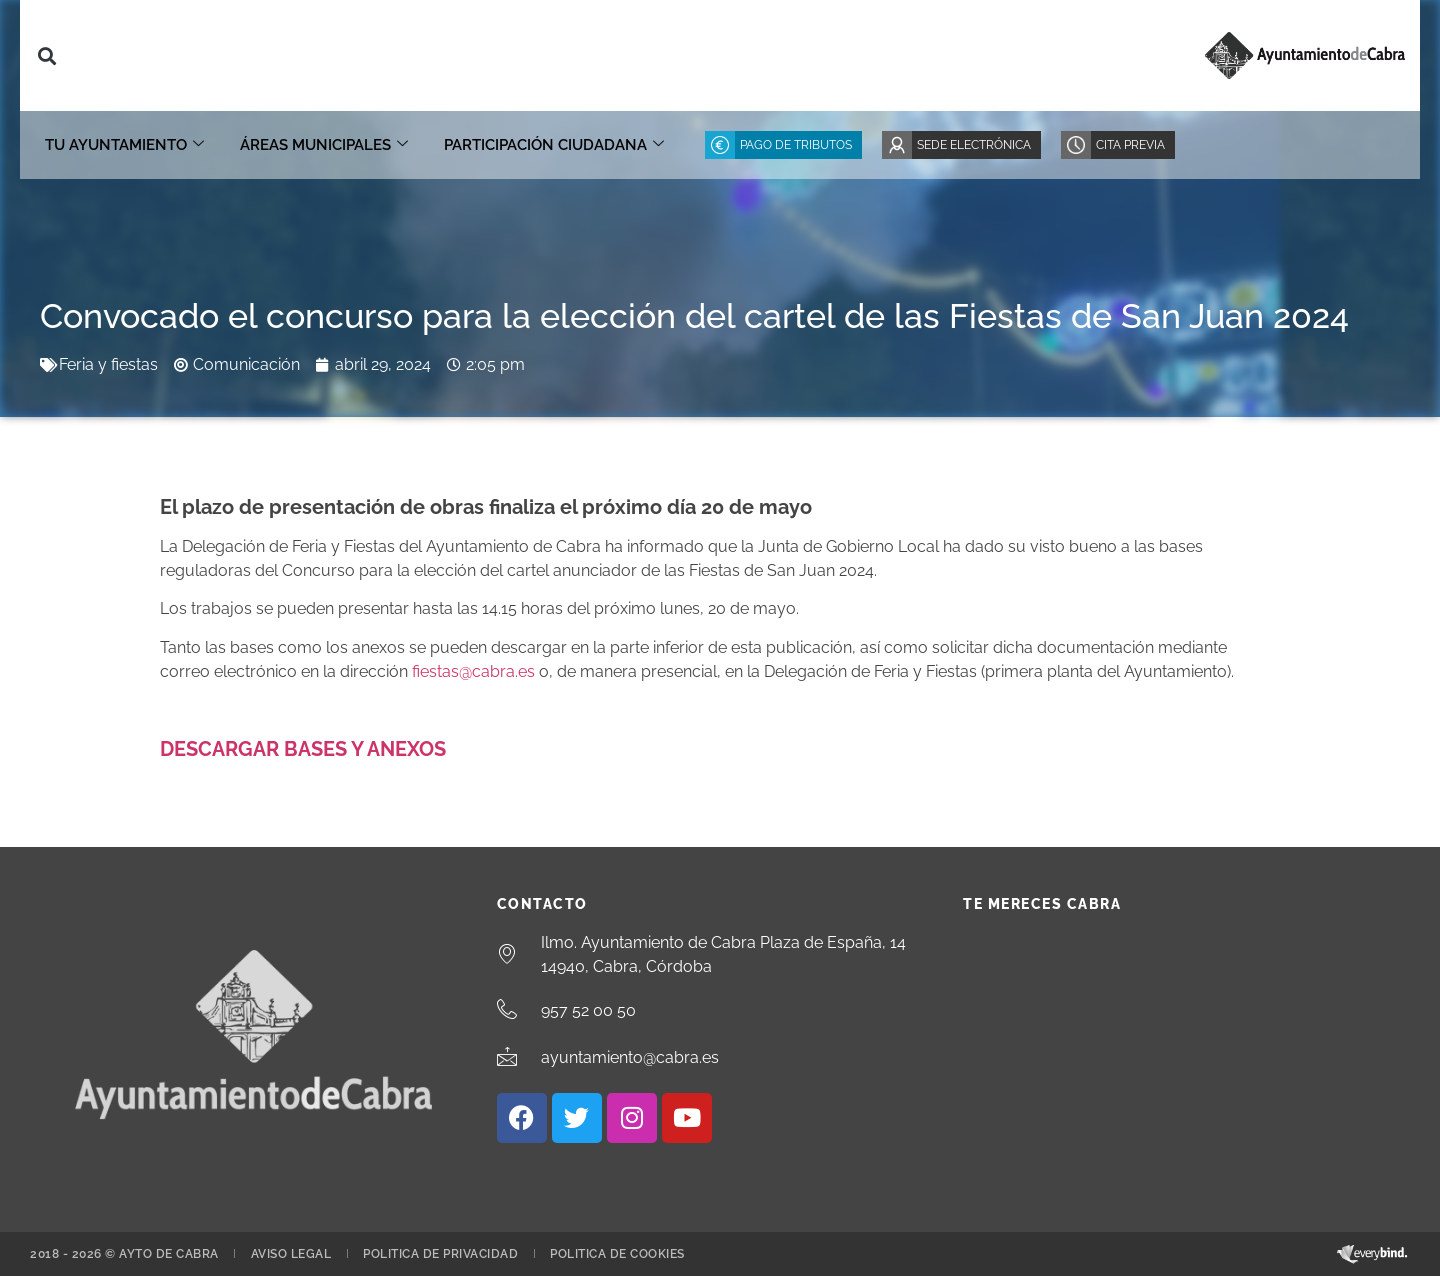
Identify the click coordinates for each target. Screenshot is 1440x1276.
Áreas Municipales (324, 145)
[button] (46, 55)
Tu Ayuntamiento (124, 145)
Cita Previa (1130, 145)
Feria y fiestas (108, 364)
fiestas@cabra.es (473, 671)
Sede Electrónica (974, 145)
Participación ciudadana (554, 145)
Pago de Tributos (796, 145)
